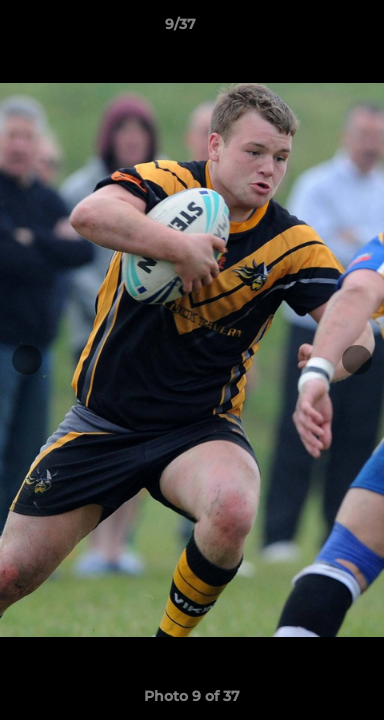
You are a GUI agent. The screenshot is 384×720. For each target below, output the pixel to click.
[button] (312, 29)
